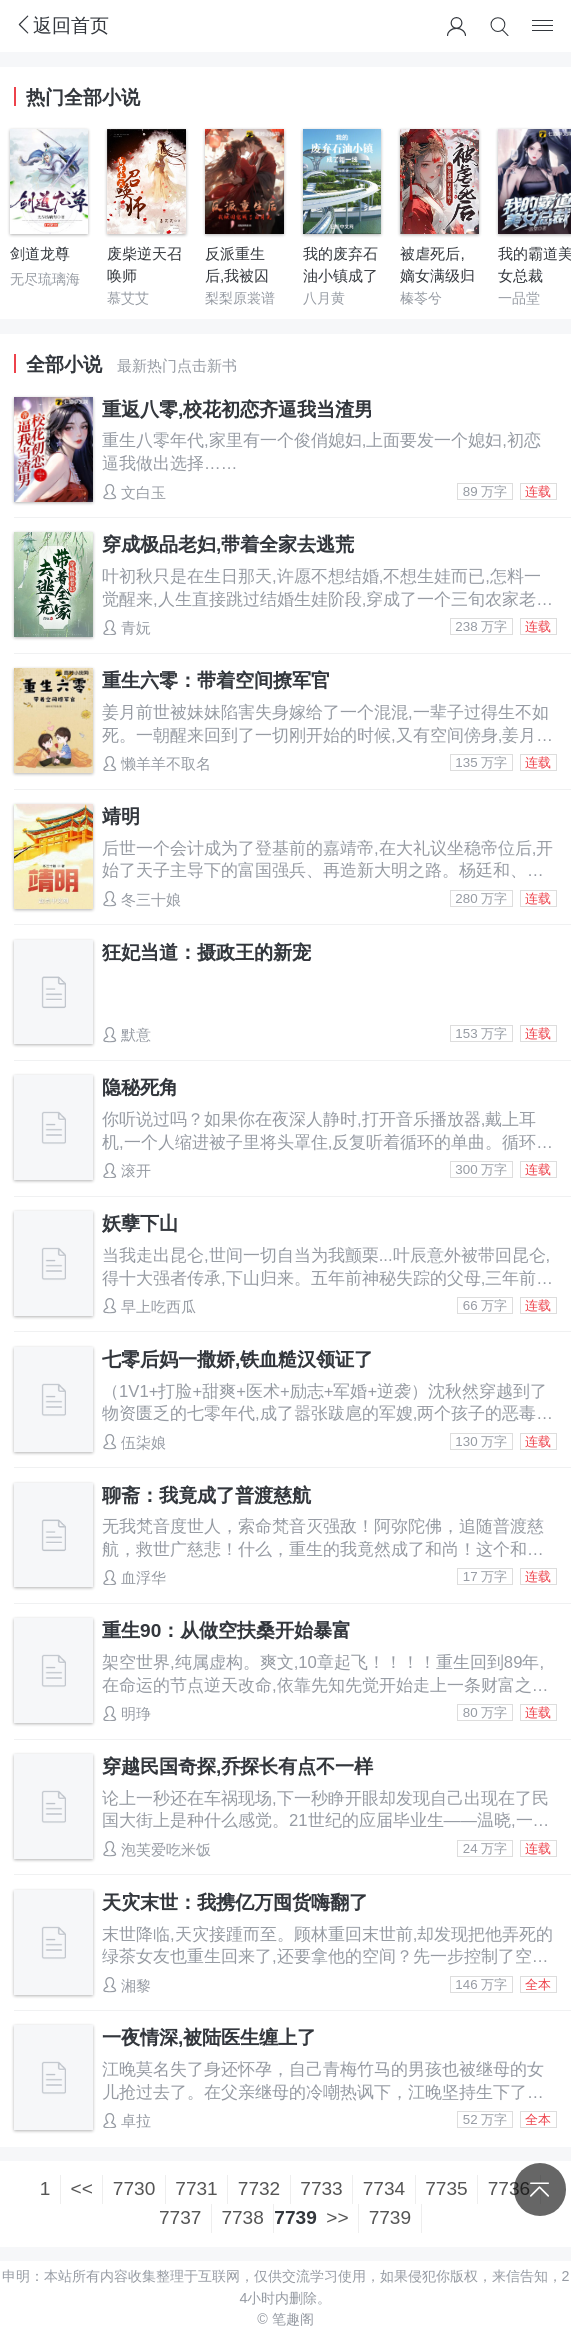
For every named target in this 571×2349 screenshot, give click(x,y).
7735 (446, 2188)
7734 (384, 2188)
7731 (196, 2188)
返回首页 (61, 25)
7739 (390, 2217)
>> (337, 2217)
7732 (259, 2188)
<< (82, 2188)
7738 (242, 2217)
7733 (321, 2188)
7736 (509, 2188)
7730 (134, 2188)
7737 (180, 2217)
